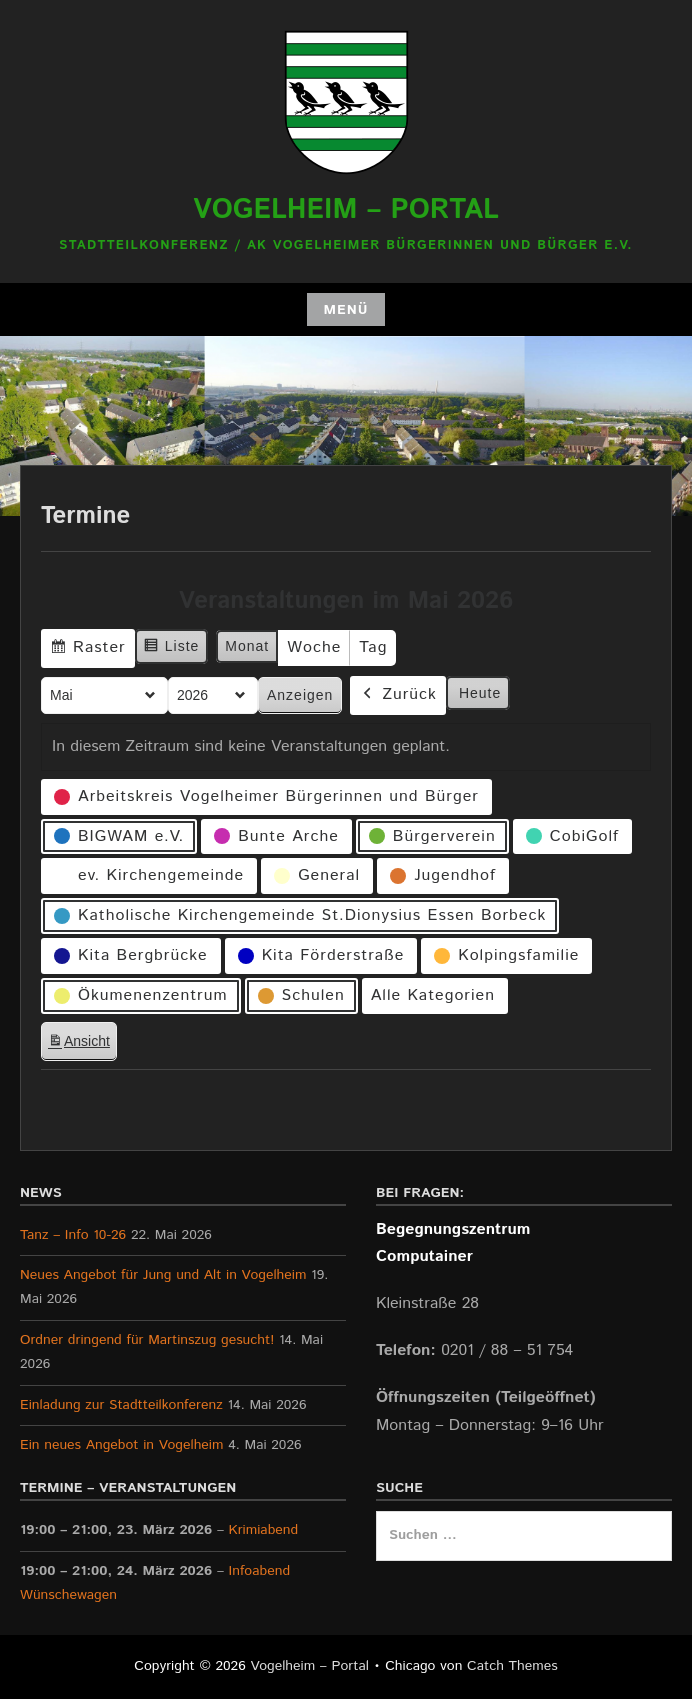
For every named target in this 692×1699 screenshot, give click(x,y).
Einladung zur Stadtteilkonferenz (121, 1405)
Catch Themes (512, 1666)
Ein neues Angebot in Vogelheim (121, 1445)
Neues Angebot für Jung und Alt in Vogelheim (163, 1275)
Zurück (398, 695)
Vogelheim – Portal (346, 210)
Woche (314, 647)
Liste (171, 649)
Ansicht (82, 1044)
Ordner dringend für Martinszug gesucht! (147, 1340)
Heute (480, 693)
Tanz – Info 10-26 (73, 1235)
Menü (345, 310)
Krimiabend (264, 1530)
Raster (87, 651)
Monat (247, 646)
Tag (373, 647)
